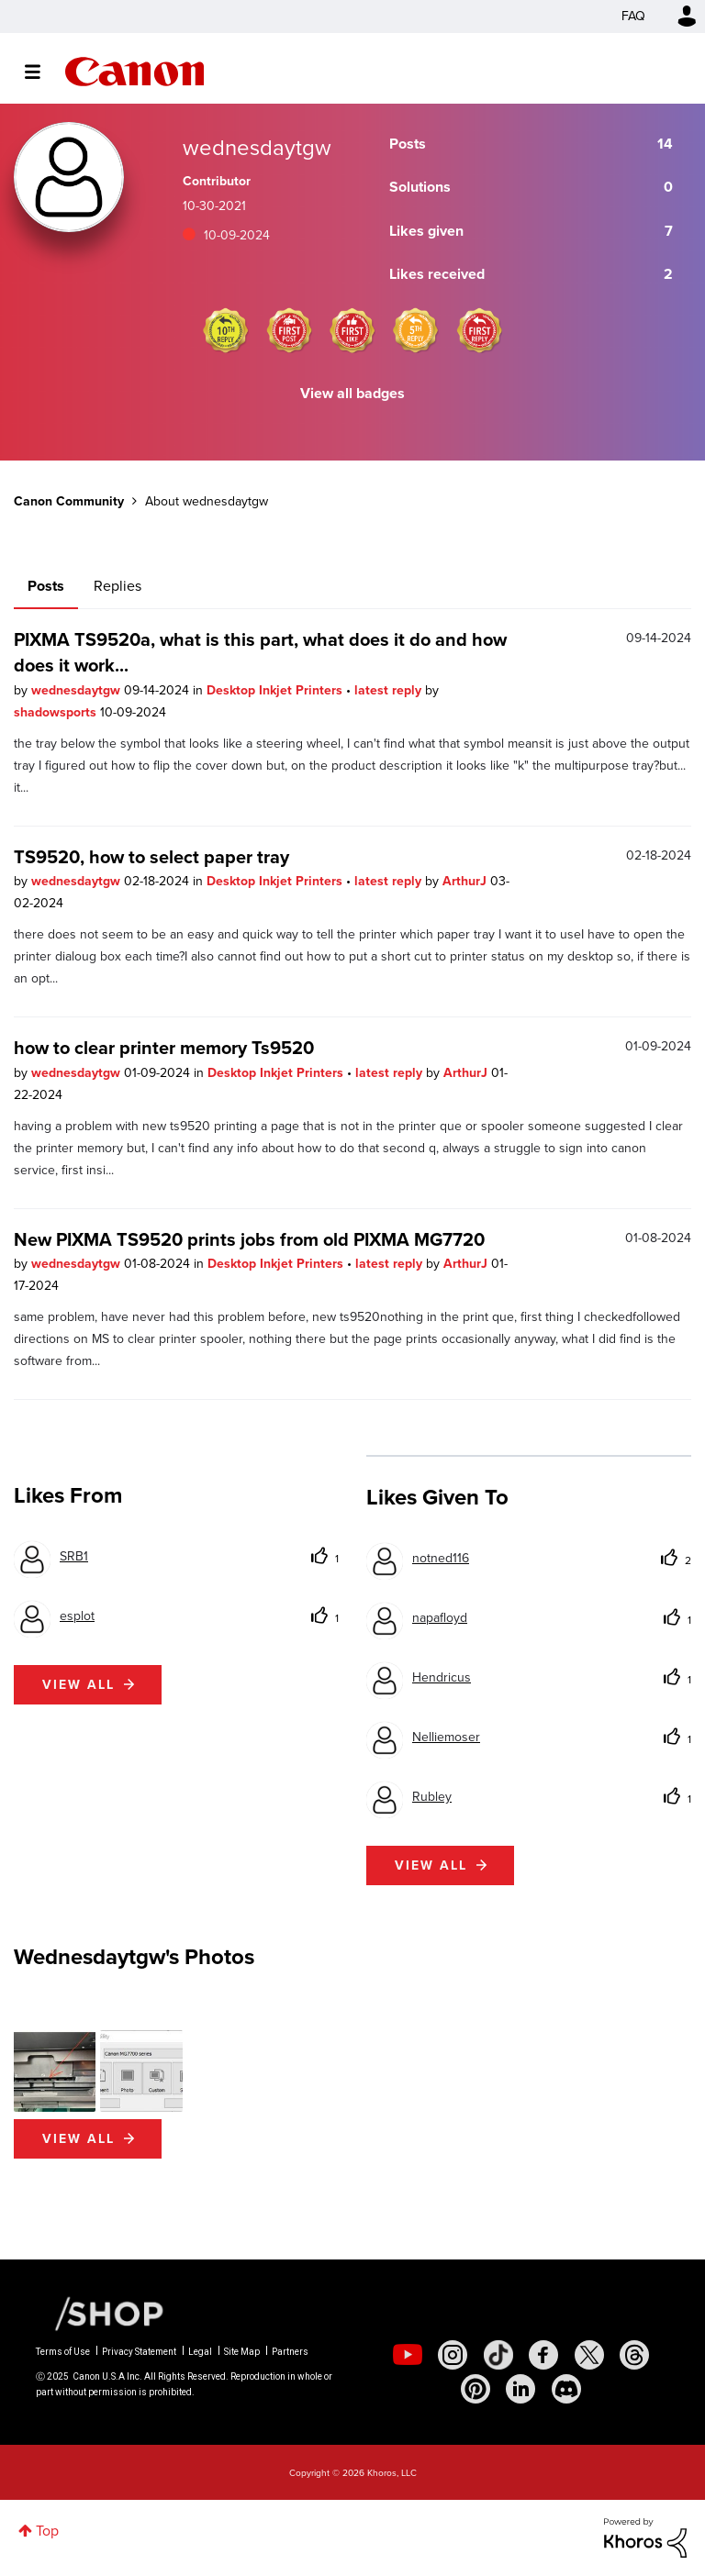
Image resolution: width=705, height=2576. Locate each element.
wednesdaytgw (77, 690)
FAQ (633, 16)
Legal (200, 2352)
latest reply (389, 690)
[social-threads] (634, 2355)
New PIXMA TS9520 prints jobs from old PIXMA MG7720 (249, 1239)
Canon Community (134, 71)
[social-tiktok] (498, 2355)
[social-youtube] (407, 2355)
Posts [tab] (46, 585)
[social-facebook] (543, 2355)
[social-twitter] (589, 2355)
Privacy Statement (139, 2352)
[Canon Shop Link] (100, 2312)
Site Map (242, 2352)
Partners (290, 2352)
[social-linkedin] (520, 2389)
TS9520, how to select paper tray (151, 857)
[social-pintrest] (475, 2389)
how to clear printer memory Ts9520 (164, 1047)
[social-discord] (566, 2389)
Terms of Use (63, 2352)
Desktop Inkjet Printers (276, 690)
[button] (54, 2071)
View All (78, 2139)
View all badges (352, 393)
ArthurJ (466, 881)
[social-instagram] (452, 2355)
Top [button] (47, 2530)
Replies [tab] (117, 585)
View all (78, 1684)
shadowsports (57, 712)
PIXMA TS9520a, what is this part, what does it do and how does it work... (260, 652)
